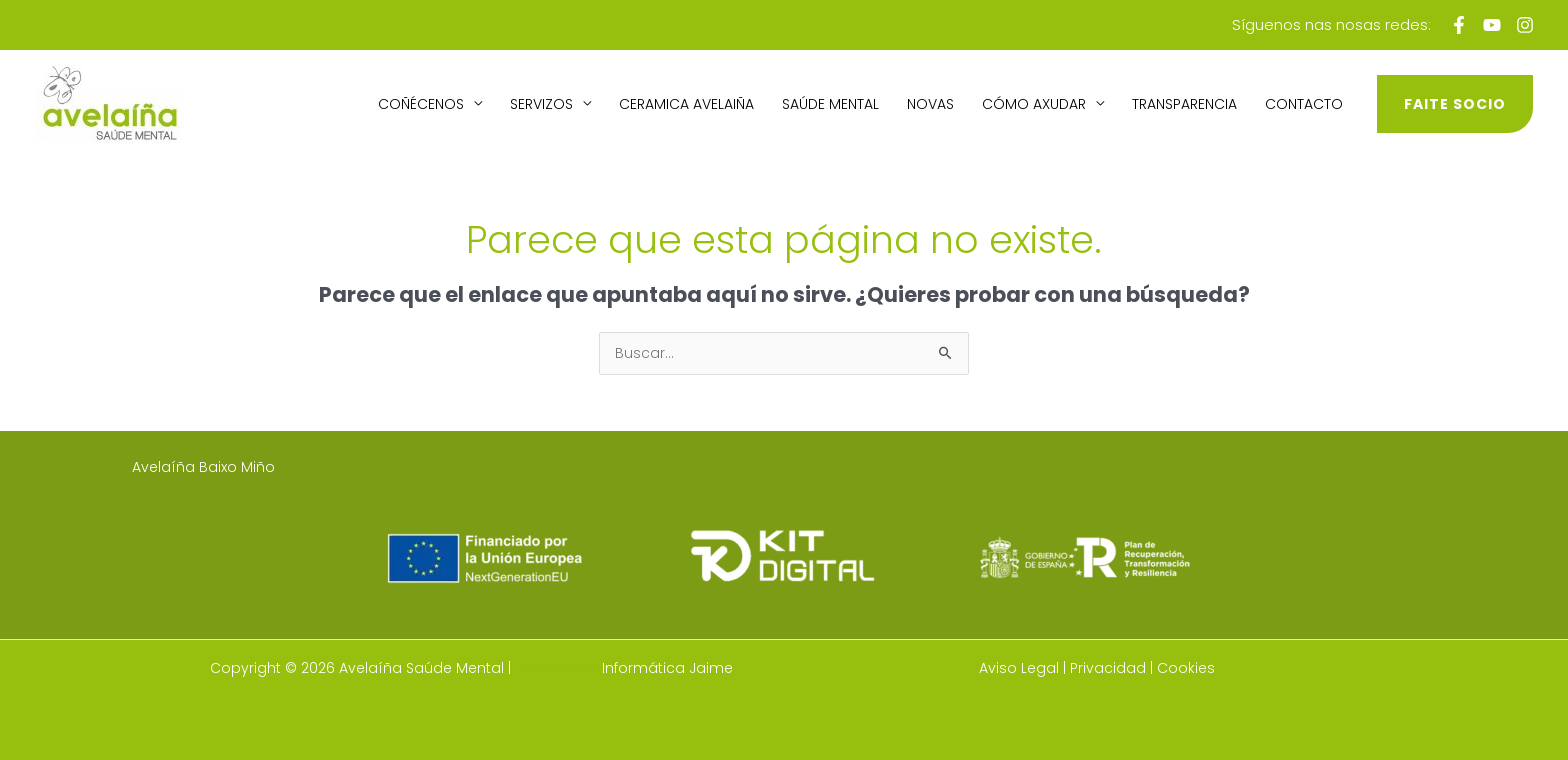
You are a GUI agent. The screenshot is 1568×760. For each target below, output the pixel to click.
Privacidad (1108, 668)
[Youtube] (1492, 25)
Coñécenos (421, 104)
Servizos (541, 104)
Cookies (1186, 668)
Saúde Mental (830, 104)
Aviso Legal (1019, 668)
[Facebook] (1459, 25)
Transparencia (1184, 104)
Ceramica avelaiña (686, 104)
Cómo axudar (1034, 104)
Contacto (1304, 104)
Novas (930, 104)
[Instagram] (1525, 25)
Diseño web (556, 668)
